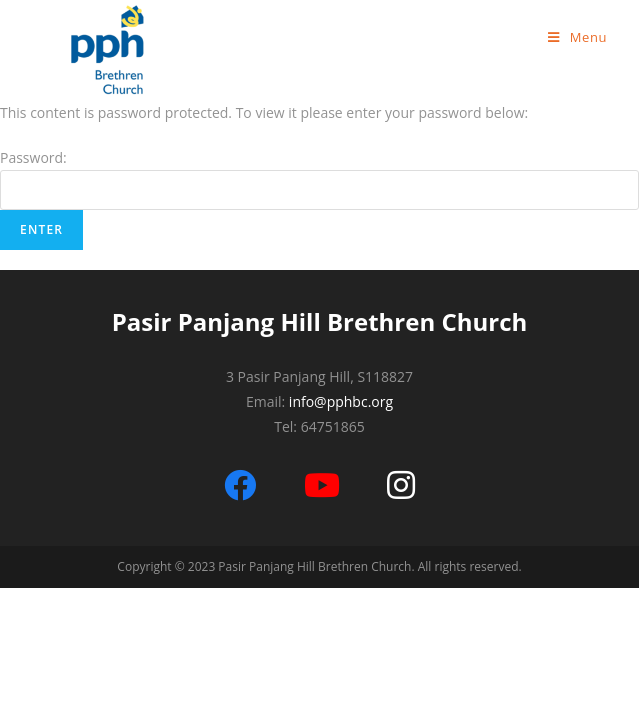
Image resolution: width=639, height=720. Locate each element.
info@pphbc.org (341, 401)
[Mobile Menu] (577, 37)
